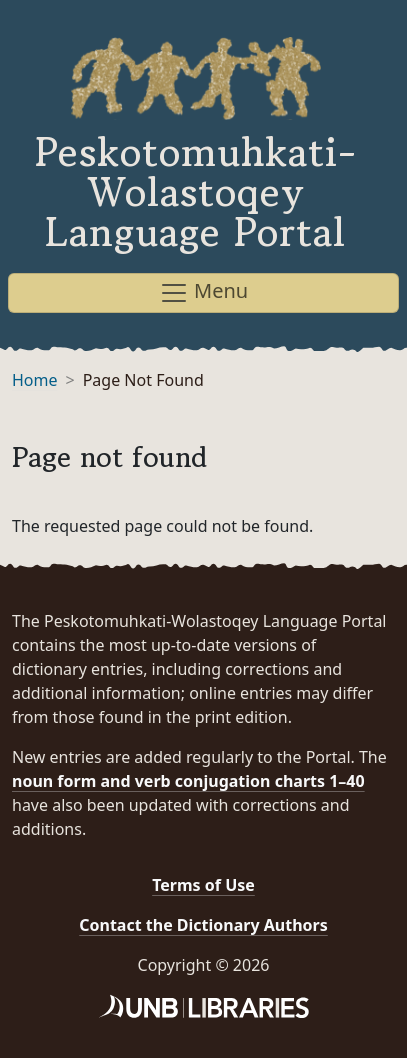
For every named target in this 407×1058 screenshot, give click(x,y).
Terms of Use (203, 885)
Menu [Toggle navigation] (203, 292)
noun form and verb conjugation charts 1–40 (188, 781)
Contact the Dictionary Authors (203, 925)
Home (35, 380)
